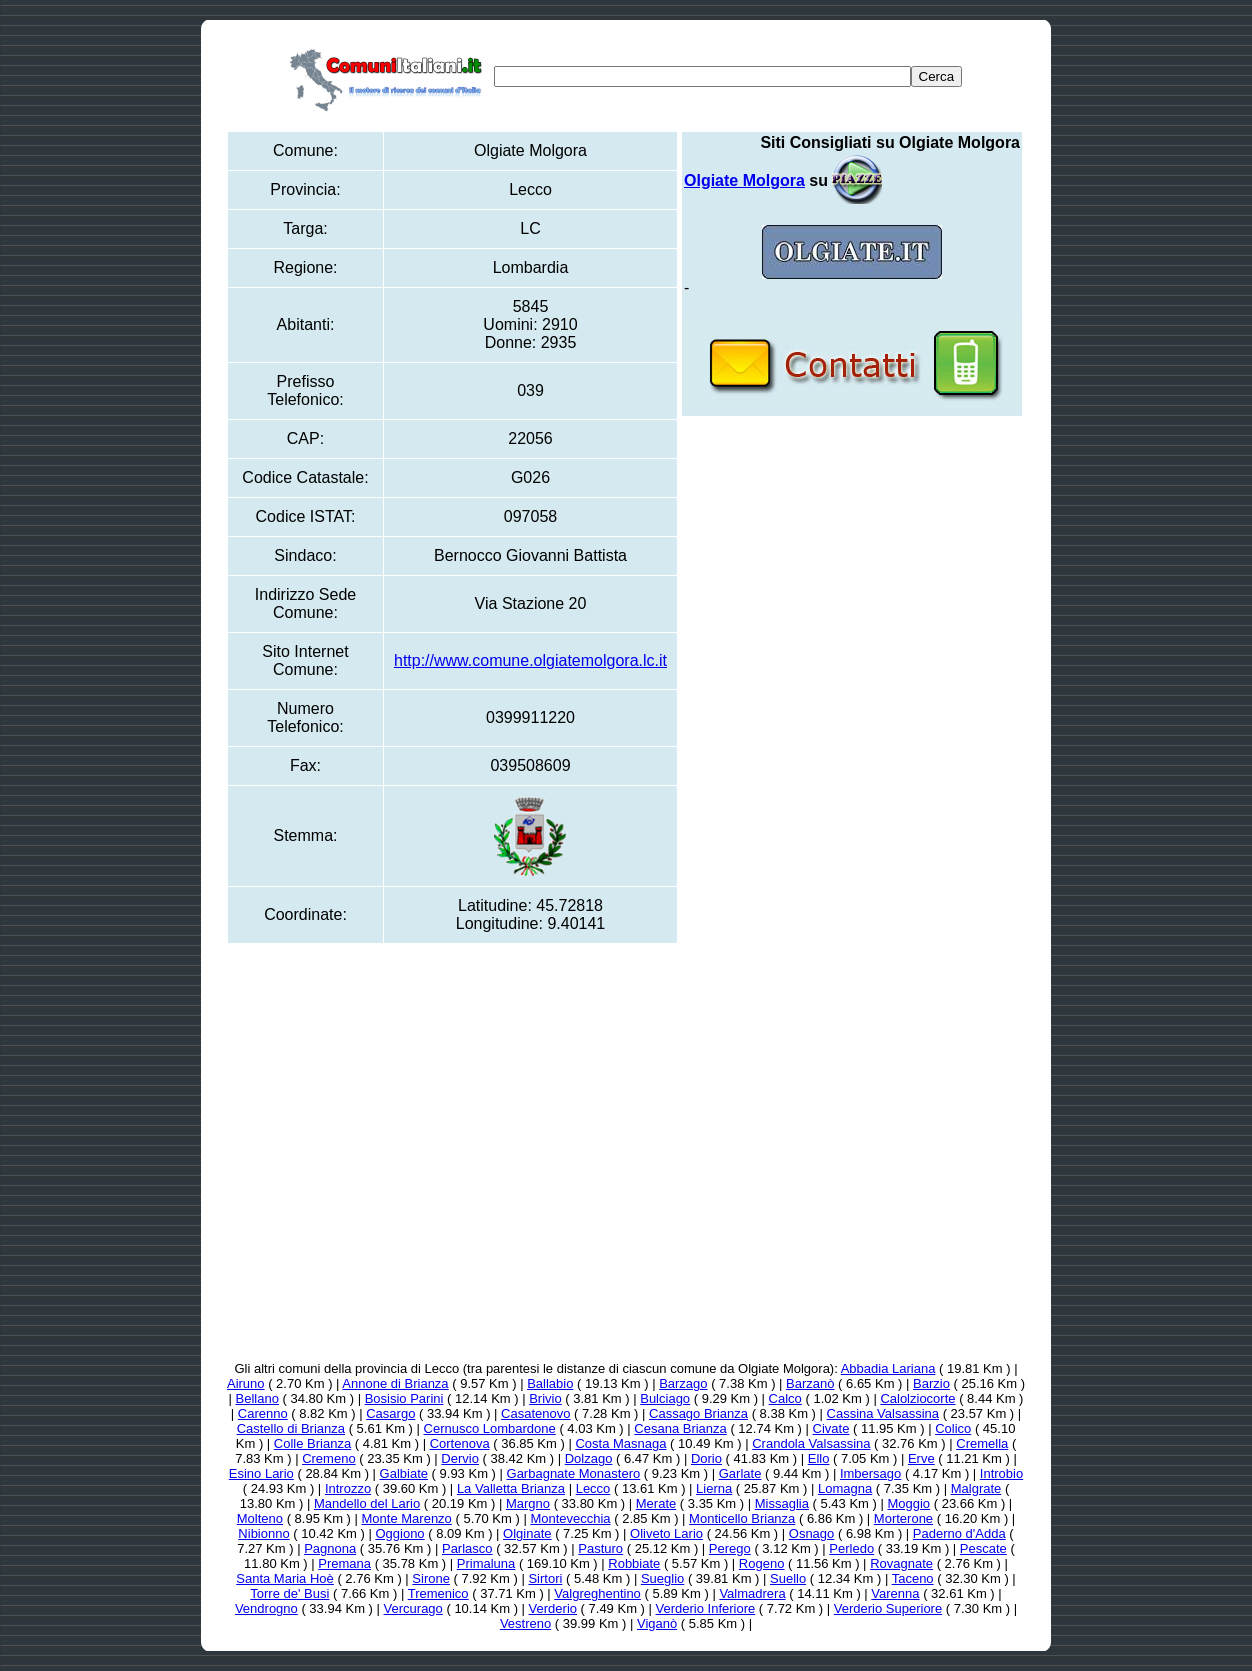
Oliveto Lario (666, 1533)
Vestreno (525, 1623)
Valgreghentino (597, 1593)
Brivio (545, 1398)
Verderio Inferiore (706, 1608)
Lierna (714, 1488)
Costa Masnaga (620, 1443)
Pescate (983, 1548)
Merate (656, 1503)
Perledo (851, 1548)
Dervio (460, 1458)
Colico (953, 1428)
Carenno (263, 1413)
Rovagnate (901, 1563)
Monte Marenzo (407, 1518)
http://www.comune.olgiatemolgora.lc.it (530, 660)
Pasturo (600, 1548)
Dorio (706, 1458)
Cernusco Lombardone (490, 1428)
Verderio (553, 1608)
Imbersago (870, 1473)
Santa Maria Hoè (285, 1578)
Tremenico (438, 1593)
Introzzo (348, 1488)
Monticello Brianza (742, 1518)
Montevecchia (570, 1518)
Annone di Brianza (395, 1383)
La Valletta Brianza (511, 1488)
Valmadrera (752, 1593)
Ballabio (550, 1383)
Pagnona (330, 1548)
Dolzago (589, 1458)
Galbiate (404, 1473)
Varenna (895, 1593)
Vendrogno (266, 1608)
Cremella (982, 1443)
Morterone (903, 1518)
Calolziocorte (917, 1398)
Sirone (431, 1578)
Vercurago (413, 1608)
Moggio (908, 1503)
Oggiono (399, 1533)
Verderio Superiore (888, 1608)
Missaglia (782, 1503)
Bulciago (665, 1398)
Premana (344, 1563)
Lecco (593, 1488)
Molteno (260, 1518)
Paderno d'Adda (959, 1533)
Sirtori (545, 1578)
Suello (788, 1578)
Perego (730, 1548)
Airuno (246, 1383)
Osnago (812, 1533)
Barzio (931, 1383)
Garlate (740, 1473)
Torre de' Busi (289, 1593)
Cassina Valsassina (883, 1413)
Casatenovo (535, 1413)
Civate (831, 1428)
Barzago (683, 1383)
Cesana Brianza (680, 1428)
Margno (528, 1503)
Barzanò (810, 1383)
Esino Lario (261, 1473)
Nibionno (263, 1533)
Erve (921, 1458)
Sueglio (662, 1578)
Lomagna (845, 1488)
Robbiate (634, 1563)
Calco (785, 1398)
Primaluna (486, 1563)
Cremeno (328, 1458)
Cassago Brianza (698, 1413)
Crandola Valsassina (811, 1443)
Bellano (257, 1398)
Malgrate (976, 1488)
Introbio (1001, 1473)
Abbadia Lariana (888, 1368)
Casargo (390, 1413)
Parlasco (467, 1548)
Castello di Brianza (291, 1428)
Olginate (527, 1533)
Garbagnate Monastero (574, 1473)
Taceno (913, 1578)
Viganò (657, 1623)
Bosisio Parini (404, 1398)
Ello (819, 1458)
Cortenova (460, 1443)
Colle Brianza (312, 1443)
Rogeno (762, 1563)
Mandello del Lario (367, 1503)
